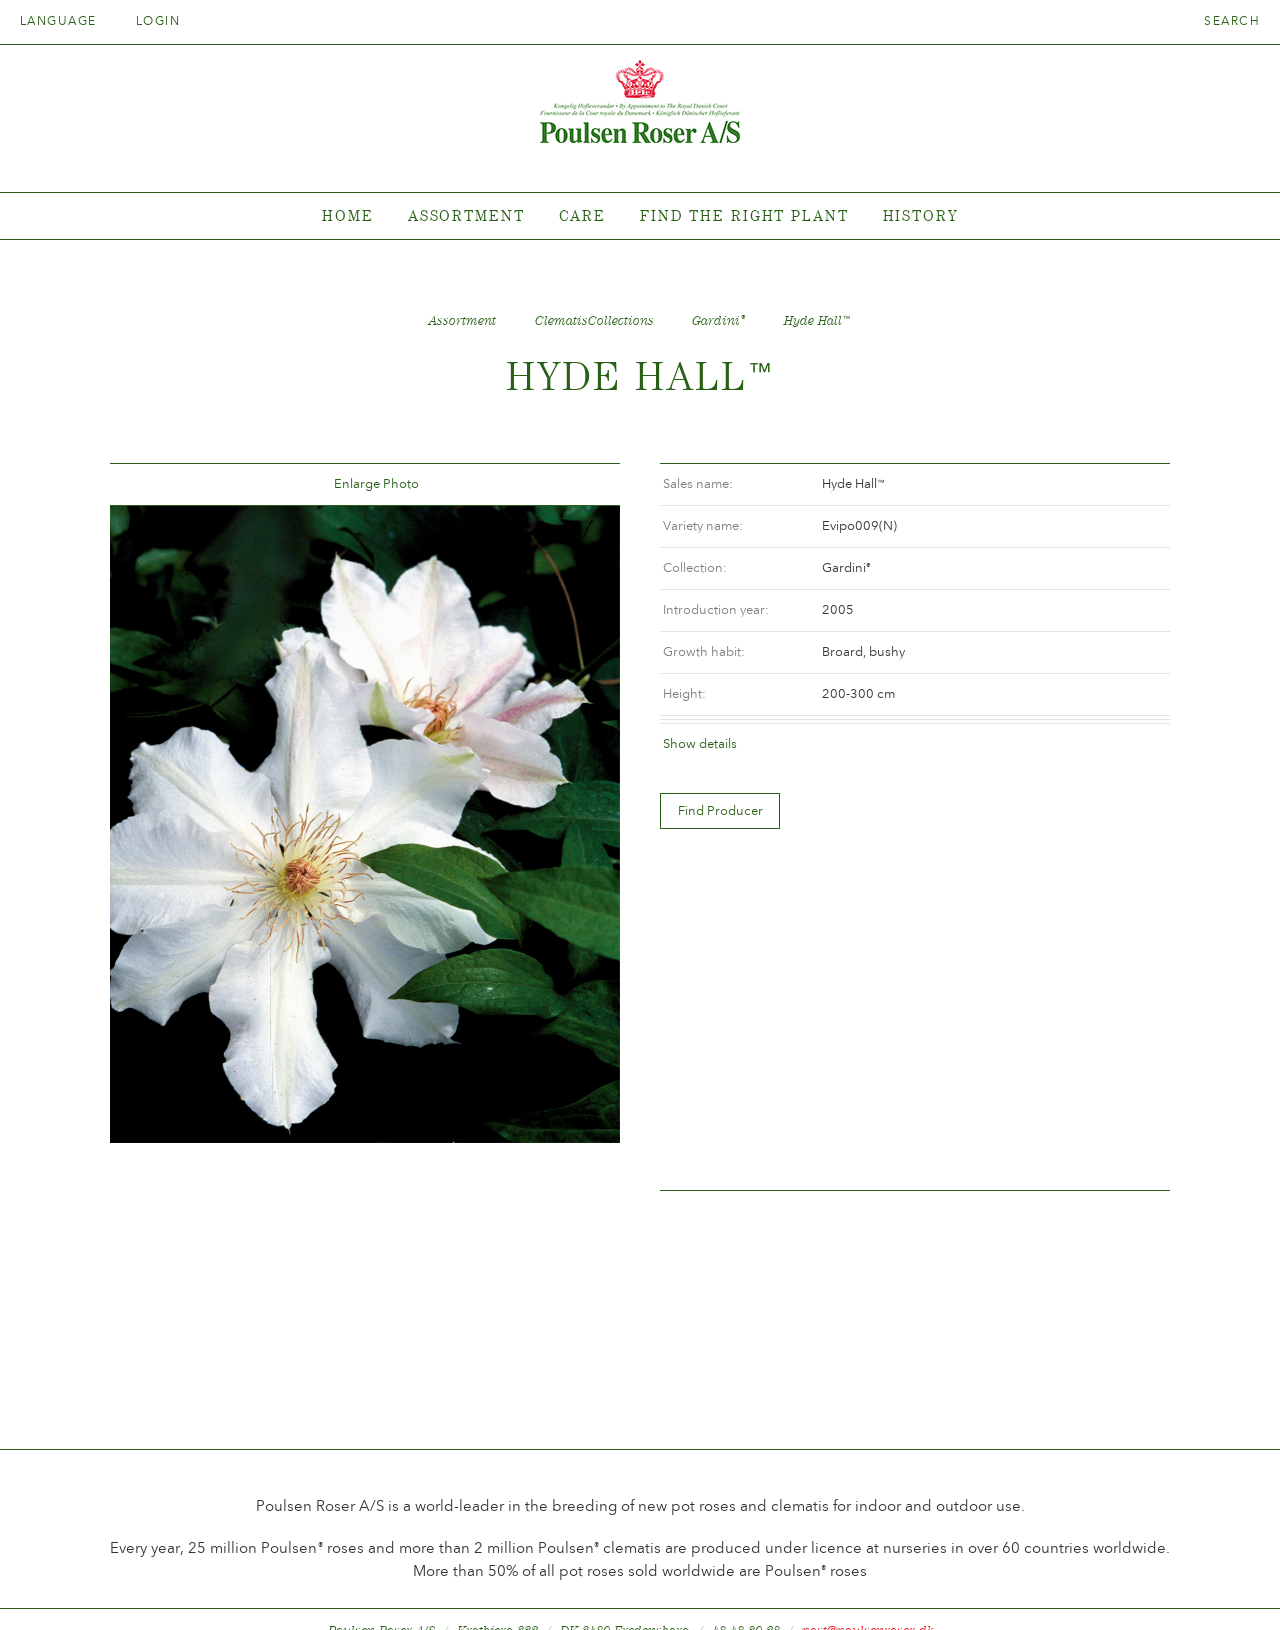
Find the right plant (744, 215)
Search (1232, 21)
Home (348, 215)
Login (158, 21)
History (920, 215)
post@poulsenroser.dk (868, 1583)
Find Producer (720, 810)
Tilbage (149, 484)
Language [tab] (65, 21)
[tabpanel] (640, 216)
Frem (581, 484)
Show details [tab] (700, 743)
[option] (365, 825)
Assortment (466, 215)
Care (583, 215)
